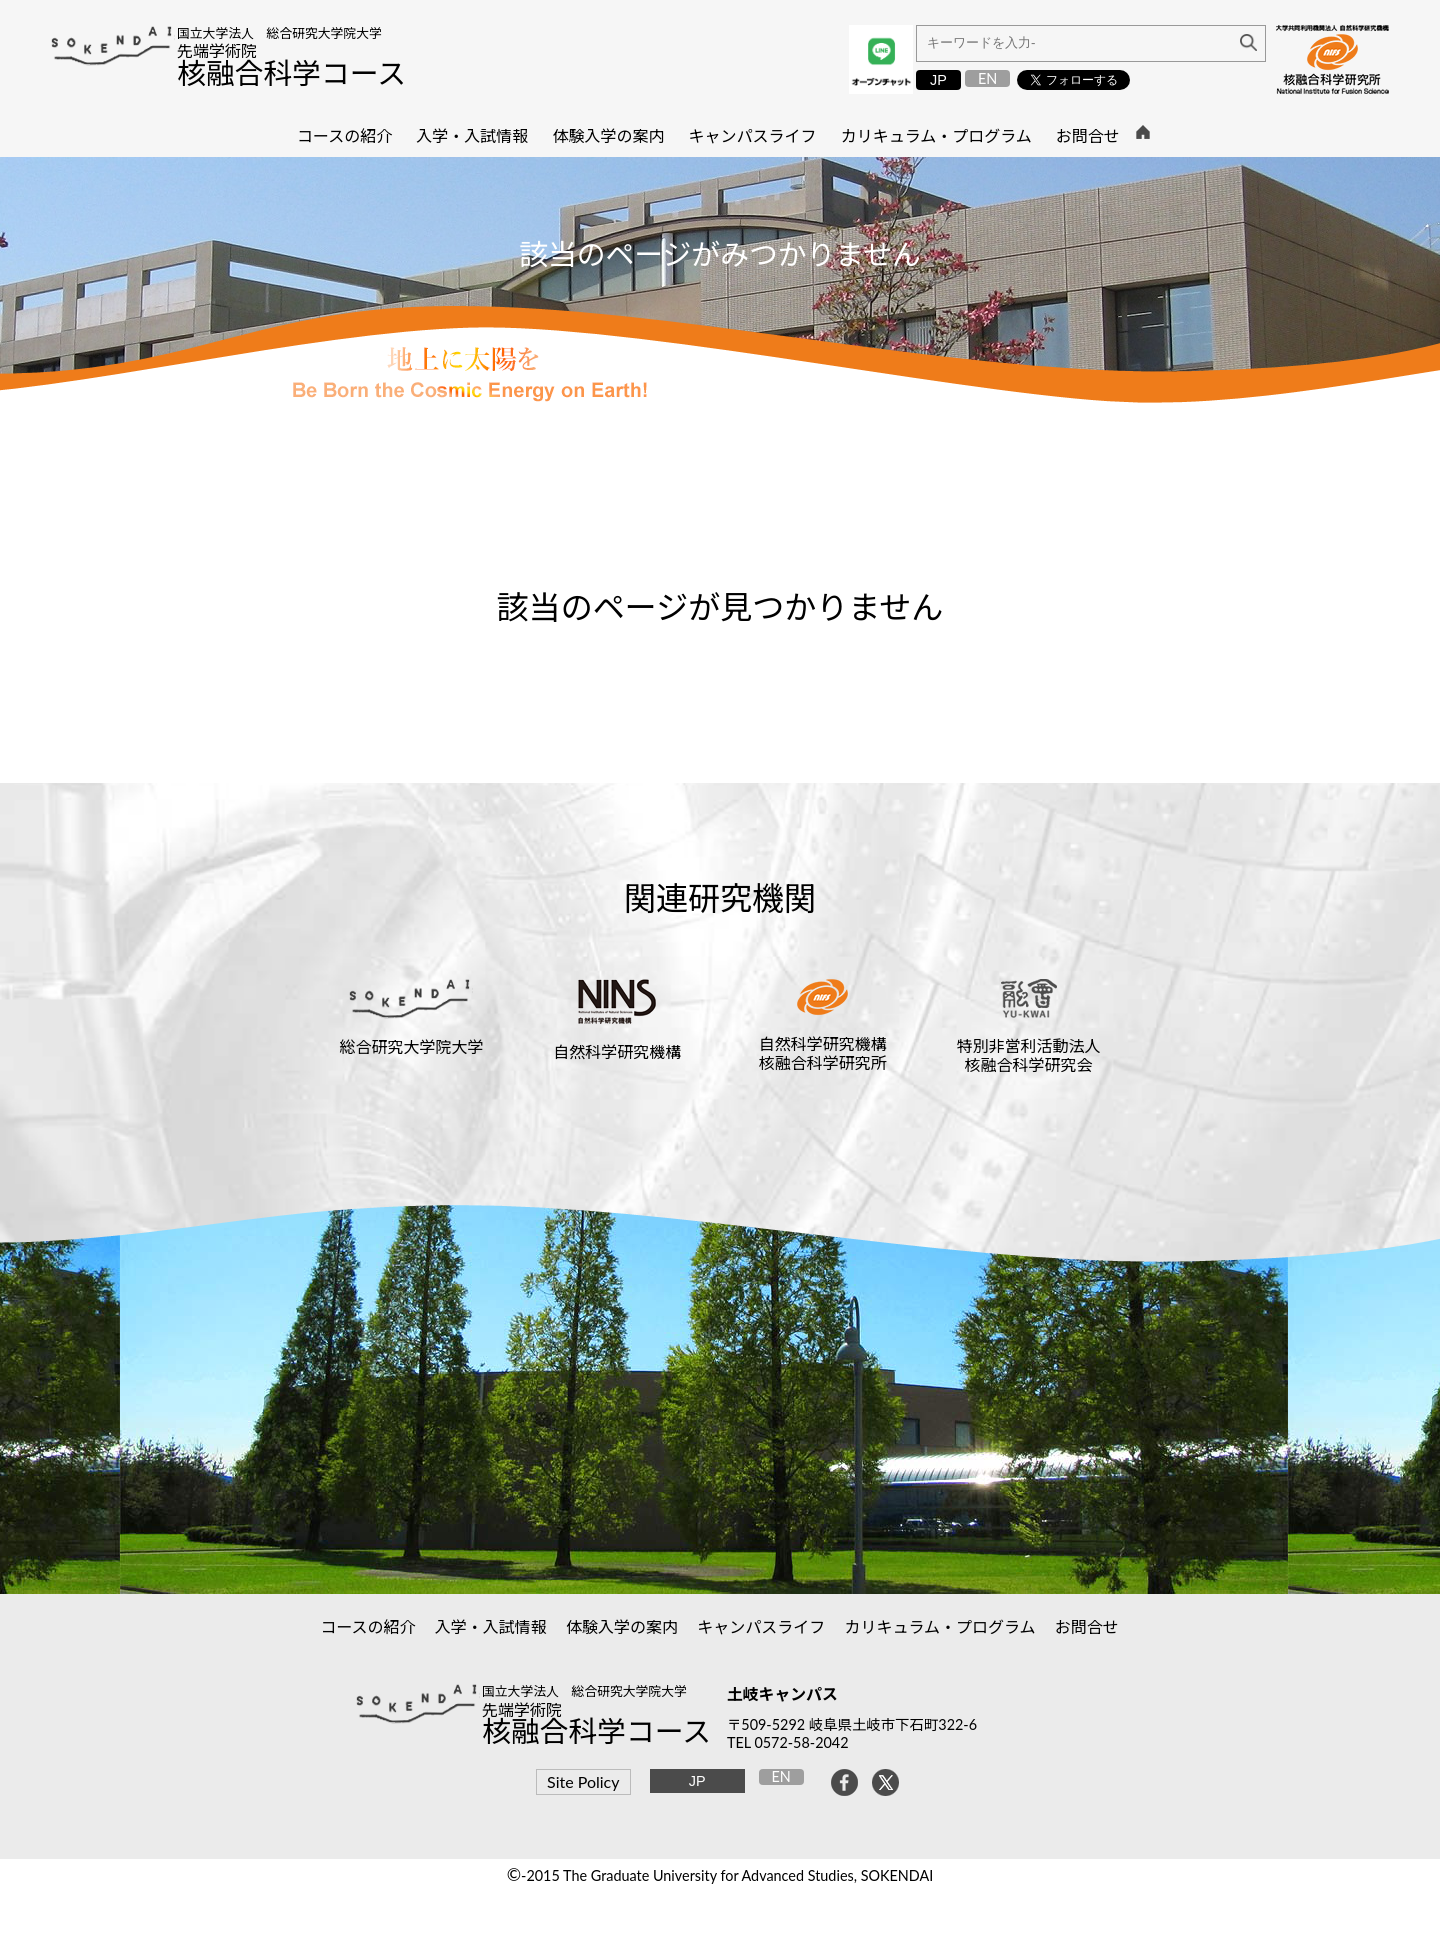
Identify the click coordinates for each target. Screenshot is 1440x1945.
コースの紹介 (368, 1626)
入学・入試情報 (491, 1626)
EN (987, 78)
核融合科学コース (291, 73)
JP (938, 80)
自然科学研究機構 (617, 1051)
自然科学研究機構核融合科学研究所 (823, 1053)
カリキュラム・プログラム (940, 1626)
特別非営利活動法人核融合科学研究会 (1029, 1055)
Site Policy (583, 1781)
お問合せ (1087, 1626)
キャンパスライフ (761, 1626)
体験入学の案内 (622, 1626)
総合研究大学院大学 (411, 1046)
